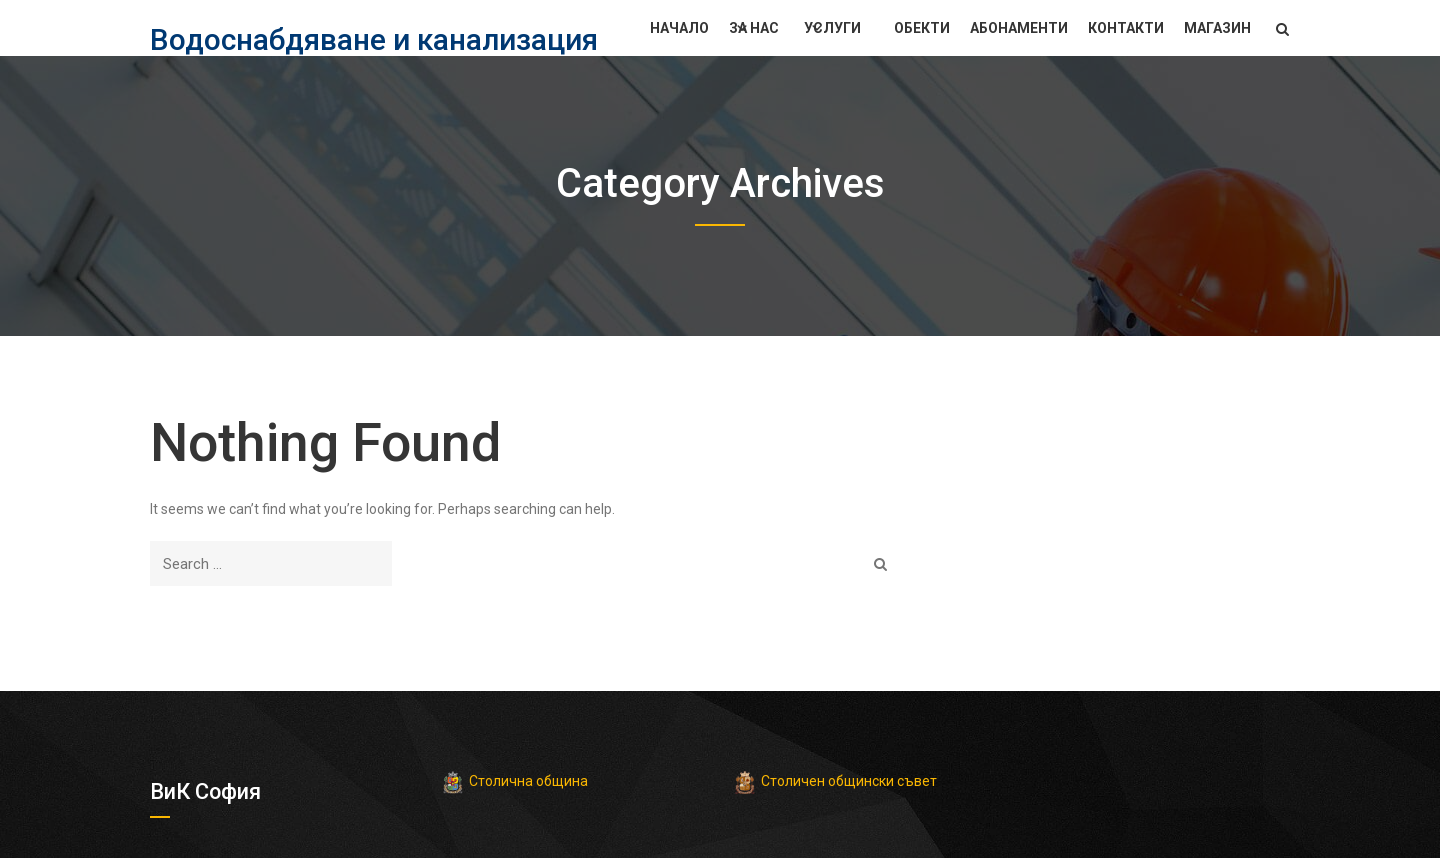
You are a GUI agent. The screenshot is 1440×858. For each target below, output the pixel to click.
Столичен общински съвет (849, 781)
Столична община (528, 781)
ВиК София (206, 791)
